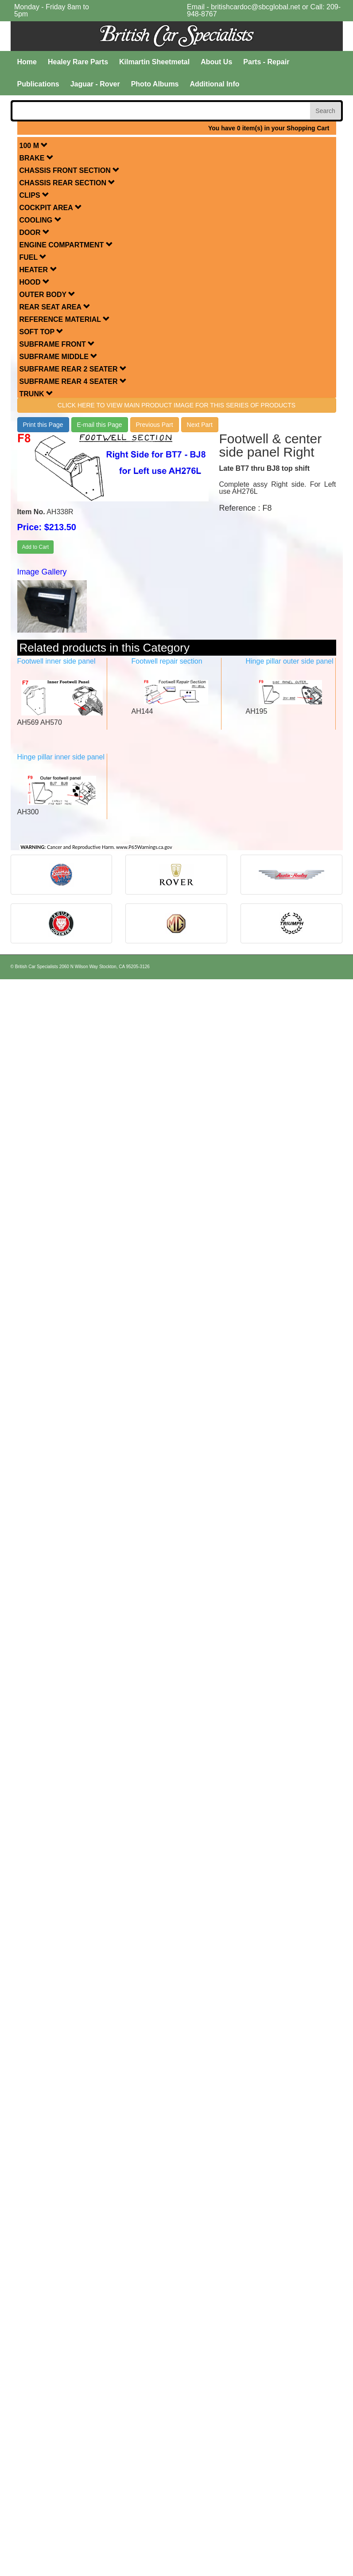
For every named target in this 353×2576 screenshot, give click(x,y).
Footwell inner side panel (56, 661)
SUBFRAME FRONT (57, 344)
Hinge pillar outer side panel (289, 661)
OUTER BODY (47, 294)
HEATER (38, 270)
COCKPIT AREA (50, 207)
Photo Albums (155, 84)
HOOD (34, 282)
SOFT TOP (41, 332)
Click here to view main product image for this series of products (176, 405)
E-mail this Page (99, 424)
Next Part (200, 424)
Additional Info (215, 84)
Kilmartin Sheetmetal (154, 62)
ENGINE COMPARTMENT (66, 245)
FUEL (33, 257)
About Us (216, 62)
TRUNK (36, 394)
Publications (38, 84)
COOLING (40, 220)
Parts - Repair (266, 62)
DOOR (34, 232)
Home (27, 62)
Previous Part (154, 424)
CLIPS (34, 195)
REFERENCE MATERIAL (64, 319)
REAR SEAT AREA (54, 307)
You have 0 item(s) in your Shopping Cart (269, 128)
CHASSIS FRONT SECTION (69, 170)
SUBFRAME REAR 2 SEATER (73, 369)
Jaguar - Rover (95, 84)
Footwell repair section (166, 661)
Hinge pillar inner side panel (61, 757)
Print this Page (43, 424)
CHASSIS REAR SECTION (67, 183)
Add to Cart (35, 547)
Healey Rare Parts (78, 62)
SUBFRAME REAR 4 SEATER (73, 381)
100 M (33, 145)
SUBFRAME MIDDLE (58, 356)
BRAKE (36, 158)
